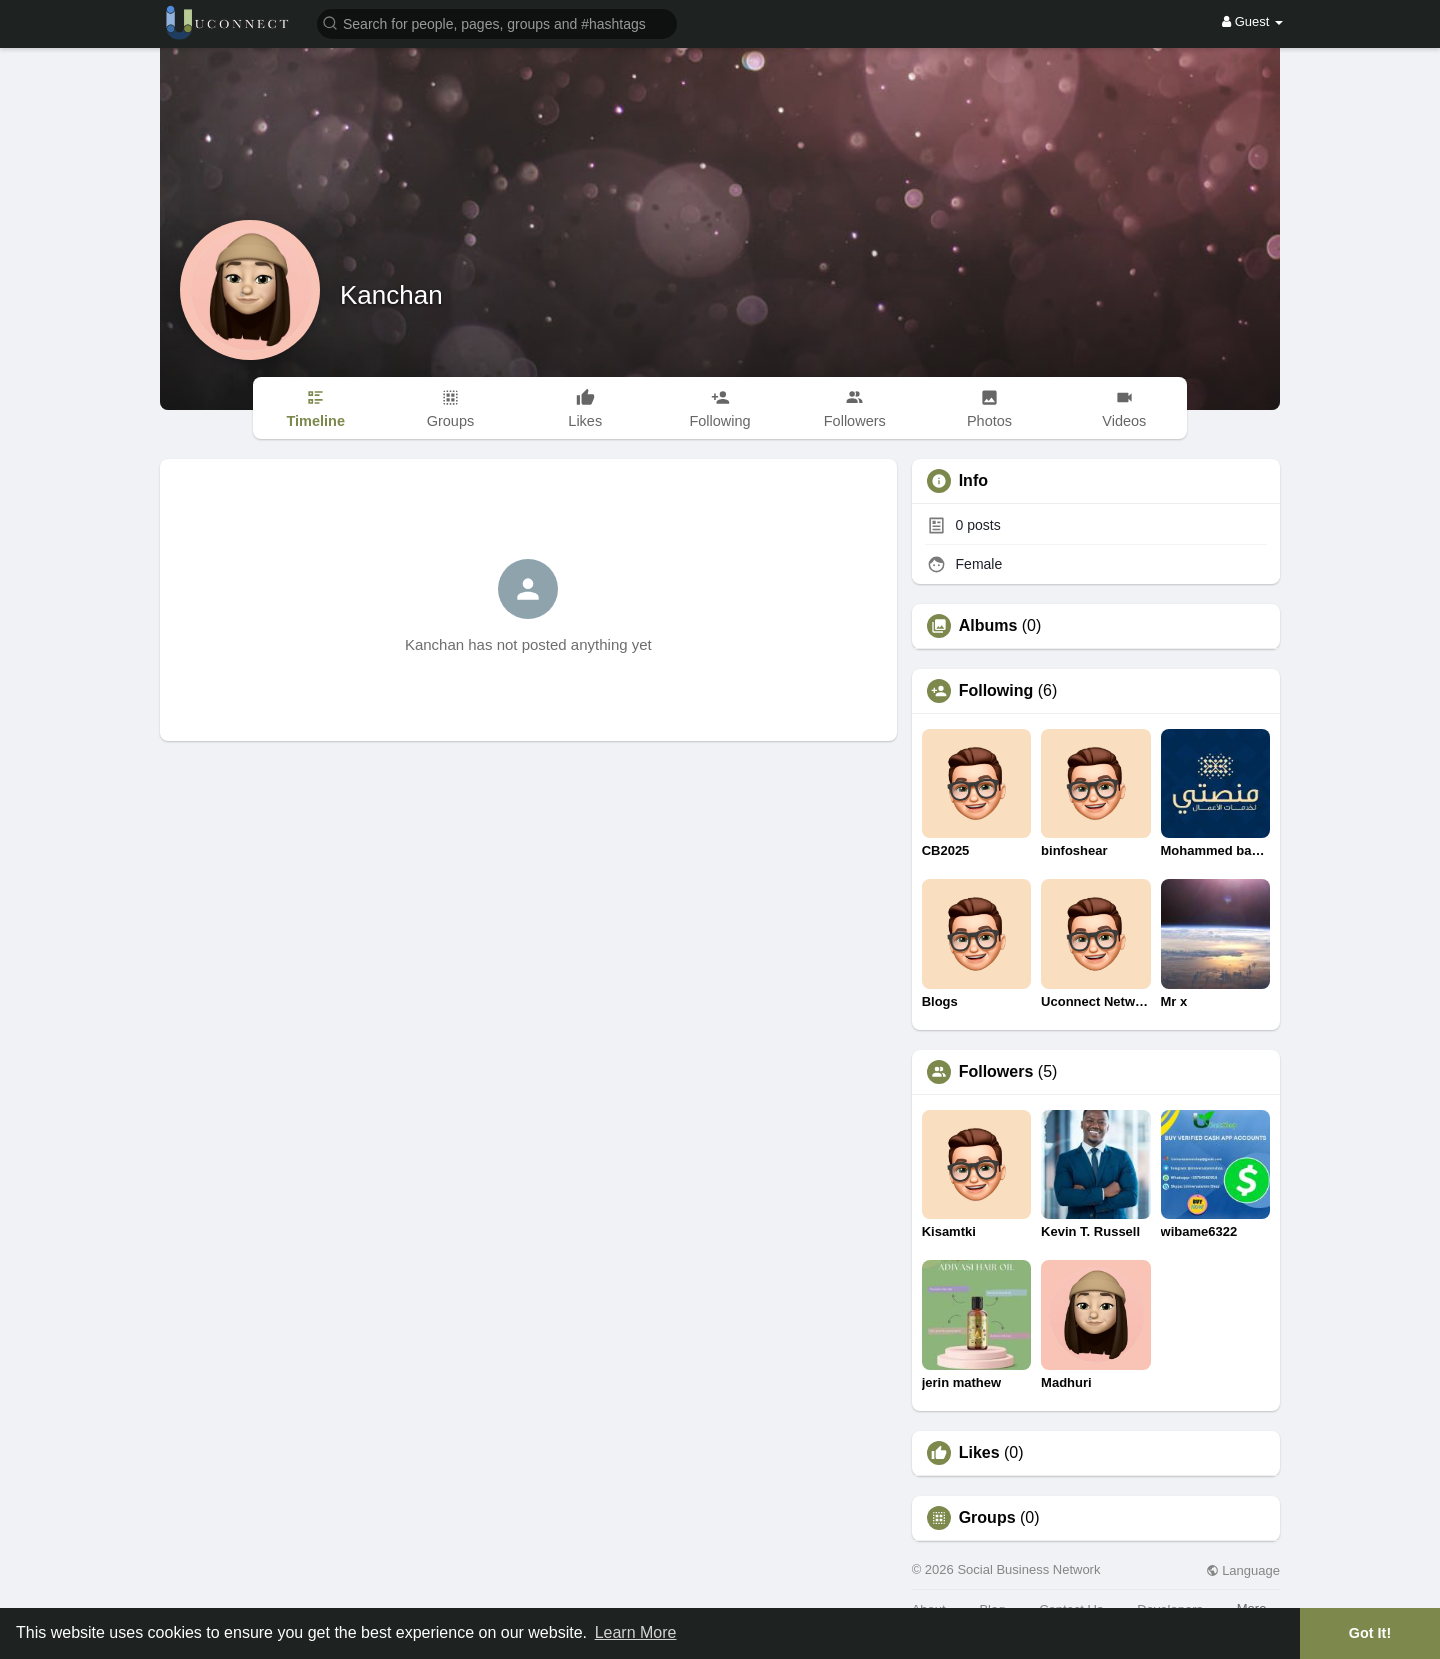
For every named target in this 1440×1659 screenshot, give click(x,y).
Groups (987, 1518)
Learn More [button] (636, 1632)
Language (1243, 1570)
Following (996, 691)
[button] (497, 22)
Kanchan (391, 295)
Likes (979, 1453)
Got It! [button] (1370, 1633)
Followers (996, 1072)
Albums (988, 626)
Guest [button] (1252, 21)
